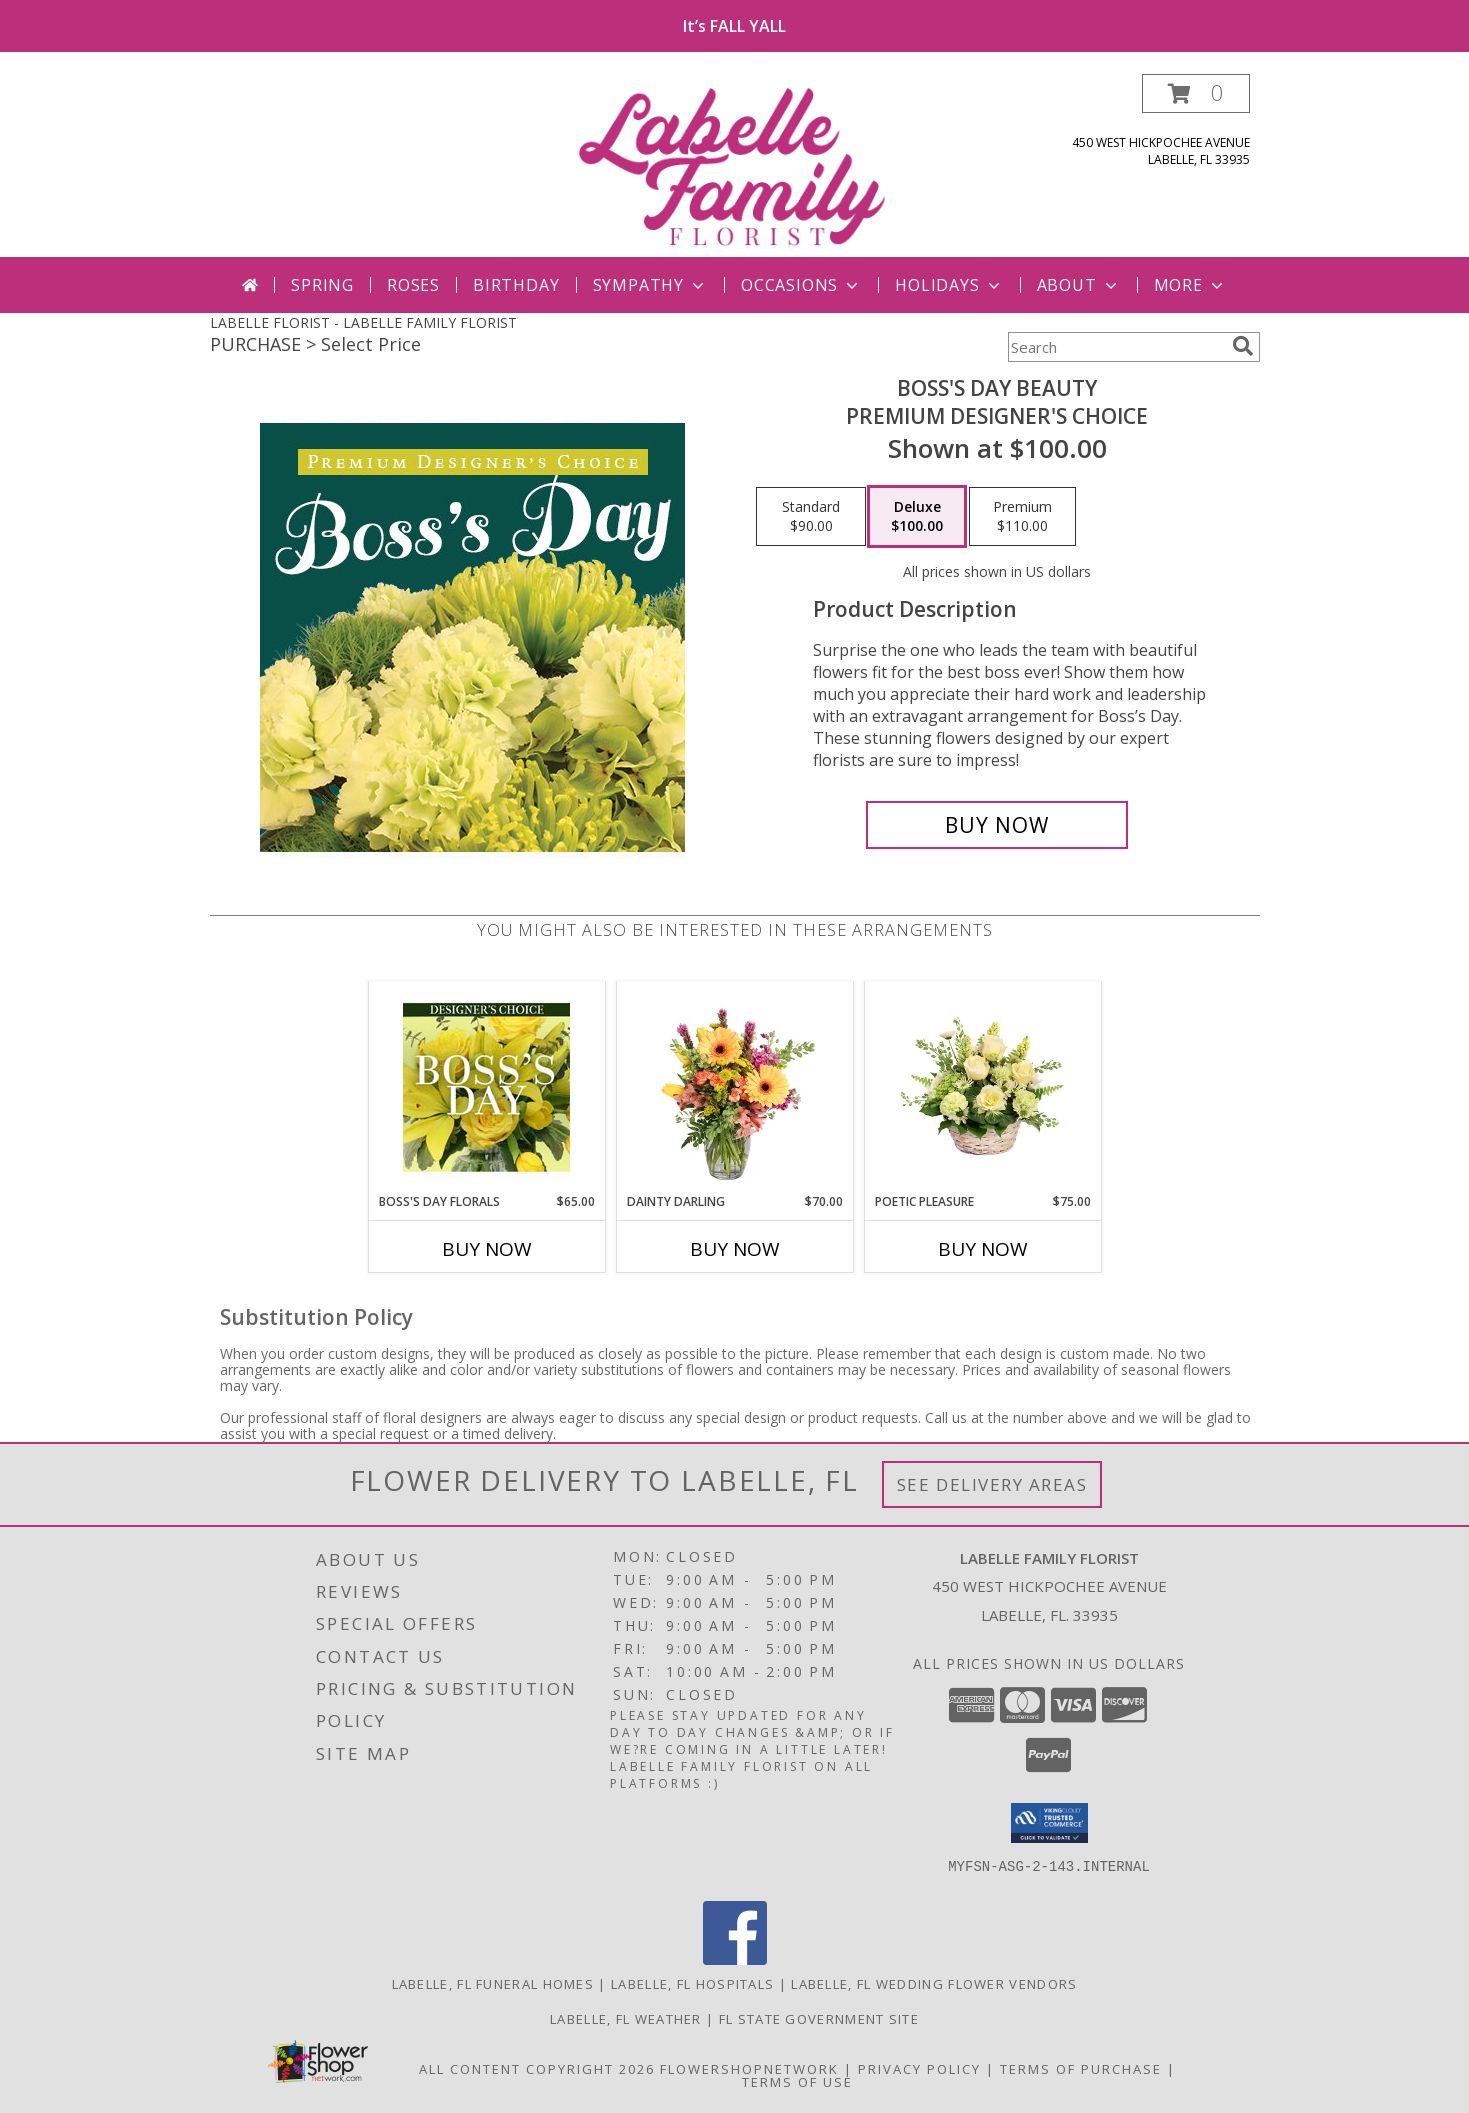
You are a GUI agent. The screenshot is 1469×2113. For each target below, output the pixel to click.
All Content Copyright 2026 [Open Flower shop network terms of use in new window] (537, 2069)
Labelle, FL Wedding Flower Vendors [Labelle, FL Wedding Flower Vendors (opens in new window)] (934, 1984)
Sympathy (650, 285)
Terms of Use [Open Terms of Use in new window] (797, 2082)
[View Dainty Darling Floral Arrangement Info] (734, 1087)
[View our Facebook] (735, 1959)
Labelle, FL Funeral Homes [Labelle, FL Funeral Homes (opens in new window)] (493, 1984)
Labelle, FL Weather (626, 2019)
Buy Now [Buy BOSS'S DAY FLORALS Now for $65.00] (487, 1249)
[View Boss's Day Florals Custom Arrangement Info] (486, 1087)
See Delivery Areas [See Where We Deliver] (992, 1484)
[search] (1243, 346)
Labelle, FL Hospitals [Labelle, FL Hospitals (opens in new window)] (692, 1984)
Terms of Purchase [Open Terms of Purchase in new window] (1081, 2069)
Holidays (949, 285)
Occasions (801, 285)
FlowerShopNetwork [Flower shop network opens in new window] (749, 2069)
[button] (1196, 93)
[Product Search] (1116, 347)
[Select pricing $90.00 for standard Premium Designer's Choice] (811, 517)
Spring (322, 285)
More (1190, 285)
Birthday (516, 285)
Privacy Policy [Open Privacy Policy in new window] (919, 2069)
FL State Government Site (819, 2019)
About (1079, 285)
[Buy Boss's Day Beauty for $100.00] (997, 825)
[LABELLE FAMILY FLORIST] (737, 165)
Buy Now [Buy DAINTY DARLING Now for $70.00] (735, 1249)
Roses (413, 285)
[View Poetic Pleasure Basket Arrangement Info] (982, 1087)
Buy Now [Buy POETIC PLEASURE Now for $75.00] (983, 1249)
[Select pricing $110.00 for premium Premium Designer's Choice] (1022, 517)
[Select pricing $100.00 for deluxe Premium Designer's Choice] (917, 517)
